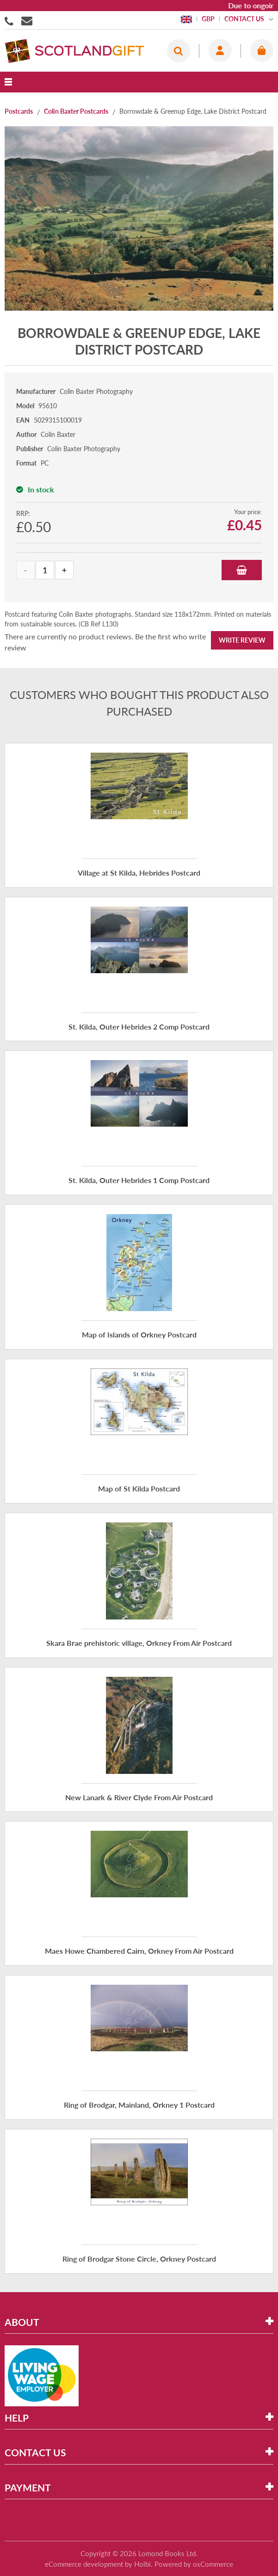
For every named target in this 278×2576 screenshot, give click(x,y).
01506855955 (11, 20)
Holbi (142, 2564)
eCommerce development (84, 2564)
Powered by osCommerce (193, 2564)
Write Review (242, 640)
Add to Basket (242, 570)
